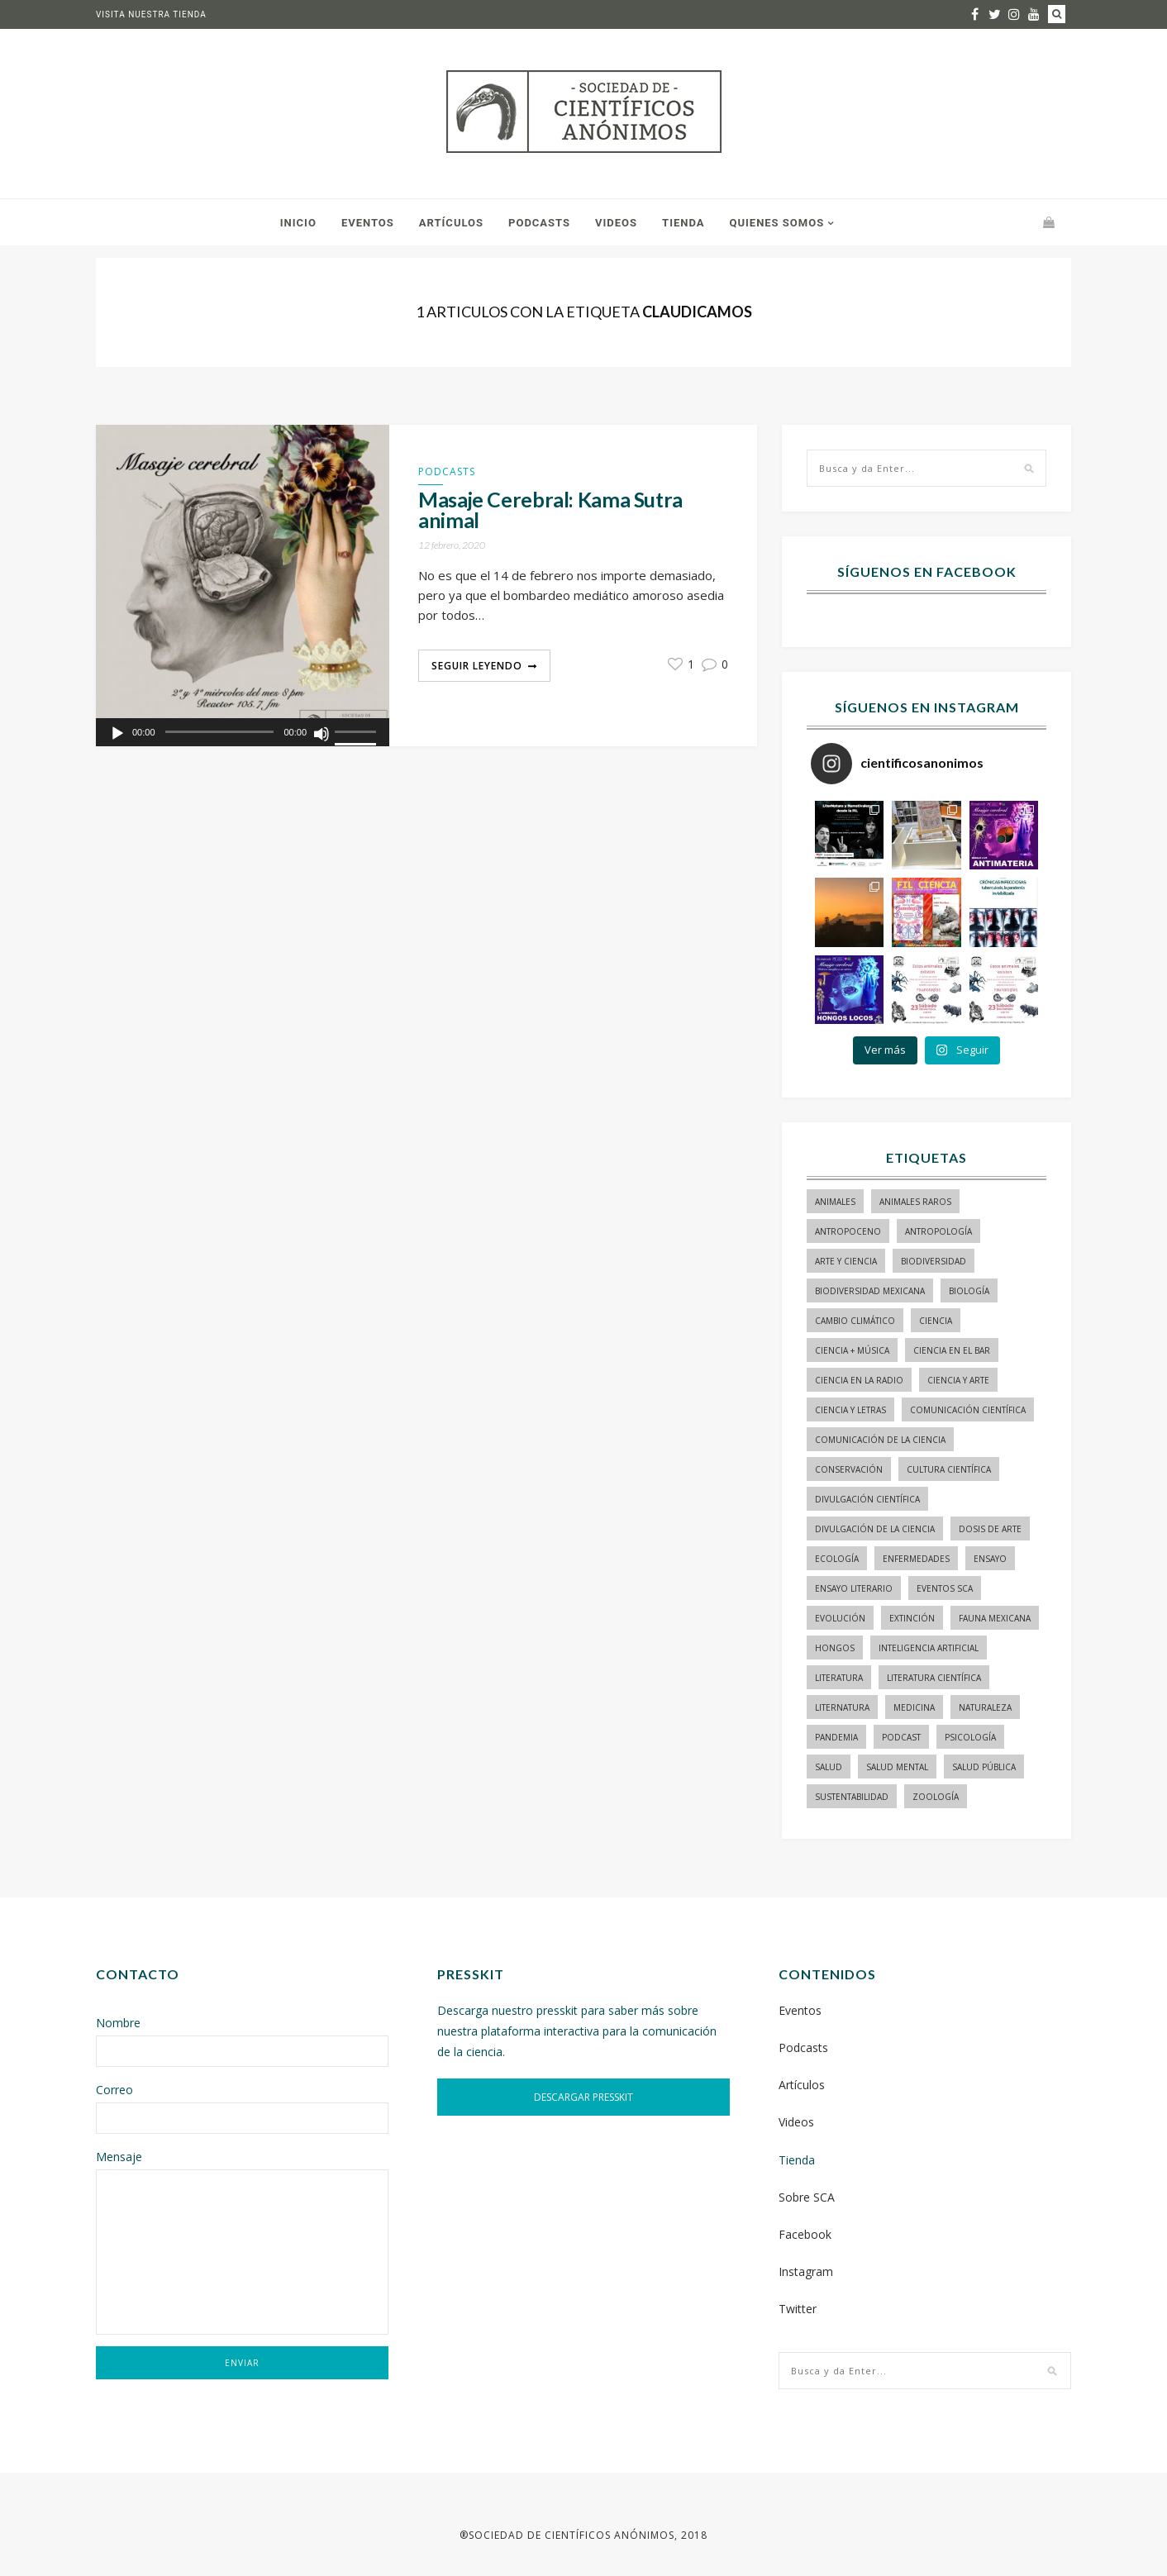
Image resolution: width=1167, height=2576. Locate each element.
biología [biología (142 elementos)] (969, 1291)
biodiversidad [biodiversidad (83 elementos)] (933, 1261)
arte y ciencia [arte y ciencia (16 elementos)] (846, 1261)
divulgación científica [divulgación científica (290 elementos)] (867, 1499)
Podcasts (539, 223)
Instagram (806, 2271)
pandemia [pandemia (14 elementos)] (836, 1737)
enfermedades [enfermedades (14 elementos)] (916, 1558)
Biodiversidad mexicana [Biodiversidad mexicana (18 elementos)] (870, 1291)
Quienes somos (776, 223)
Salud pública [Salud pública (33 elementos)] (984, 1767)
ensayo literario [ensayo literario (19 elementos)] (854, 1588)
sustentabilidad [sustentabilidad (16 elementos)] (851, 1796)
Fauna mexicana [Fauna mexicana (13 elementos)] (995, 1618)
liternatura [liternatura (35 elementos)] (842, 1707)
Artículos (451, 223)
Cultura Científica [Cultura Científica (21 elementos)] (949, 1469)
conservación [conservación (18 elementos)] (849, 1469)
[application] (242, 732)
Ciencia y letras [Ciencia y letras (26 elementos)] (850, 1410)
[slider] (358, 733)
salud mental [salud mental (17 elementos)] (897, 1767)
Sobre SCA (807, 2197)
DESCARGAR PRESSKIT (583, 2097)
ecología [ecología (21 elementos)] (837, 1558)
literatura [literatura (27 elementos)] (839, 1677)
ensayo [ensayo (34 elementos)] (990, 1558)
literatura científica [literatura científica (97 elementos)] (934, 1677)
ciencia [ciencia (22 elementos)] (935, 1320)
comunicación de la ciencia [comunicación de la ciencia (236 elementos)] (880, 1439)
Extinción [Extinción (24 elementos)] (912, 1618)
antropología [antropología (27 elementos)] (938, 1231)
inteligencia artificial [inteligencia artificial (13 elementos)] (929, 1648)
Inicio (298, 223)
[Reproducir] (117, 734)
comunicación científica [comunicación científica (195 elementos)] (968, 1410)
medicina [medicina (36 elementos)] (914, 1707)
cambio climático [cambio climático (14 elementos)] (855, 1320)
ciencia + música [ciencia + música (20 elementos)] (852, 1350)
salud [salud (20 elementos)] (828, 1767)
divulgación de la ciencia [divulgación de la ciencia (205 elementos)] (875, 1529)
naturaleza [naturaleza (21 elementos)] (985, 1707)
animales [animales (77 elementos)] (835, 1201)
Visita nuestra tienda (151, 14)
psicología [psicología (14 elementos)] (970, 1737)
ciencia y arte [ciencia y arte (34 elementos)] (958, 1380)
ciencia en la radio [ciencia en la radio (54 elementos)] (859, 1380)
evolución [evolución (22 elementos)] (840, 1618)
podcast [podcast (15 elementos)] (901, 1737)
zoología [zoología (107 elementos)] (935, 1796)
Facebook (805, 2234)
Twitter (798, 2308)
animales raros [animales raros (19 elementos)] (915, 1201)
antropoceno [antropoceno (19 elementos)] (848, 1231)
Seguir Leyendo (476, 666)
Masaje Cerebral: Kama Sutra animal (550, 510)
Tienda (683, 223)
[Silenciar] (321, 734)
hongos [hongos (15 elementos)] (835, 1648)
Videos (616, 223)
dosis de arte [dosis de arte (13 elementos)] (990, 1529)
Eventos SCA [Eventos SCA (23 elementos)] (945, 1588)
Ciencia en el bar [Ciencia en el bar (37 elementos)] (951, 1350)
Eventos (367, 223)
